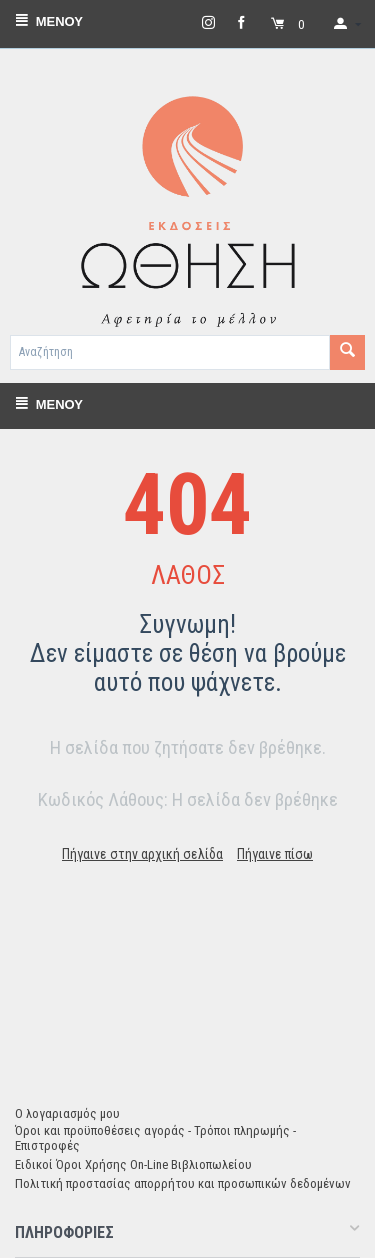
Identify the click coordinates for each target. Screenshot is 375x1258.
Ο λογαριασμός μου (67, 1113)
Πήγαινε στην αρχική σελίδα (142, 854)
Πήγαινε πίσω (275, 854)
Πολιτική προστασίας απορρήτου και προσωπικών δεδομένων (183, 1183)
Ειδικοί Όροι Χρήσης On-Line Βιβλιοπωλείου (133, 1164)
